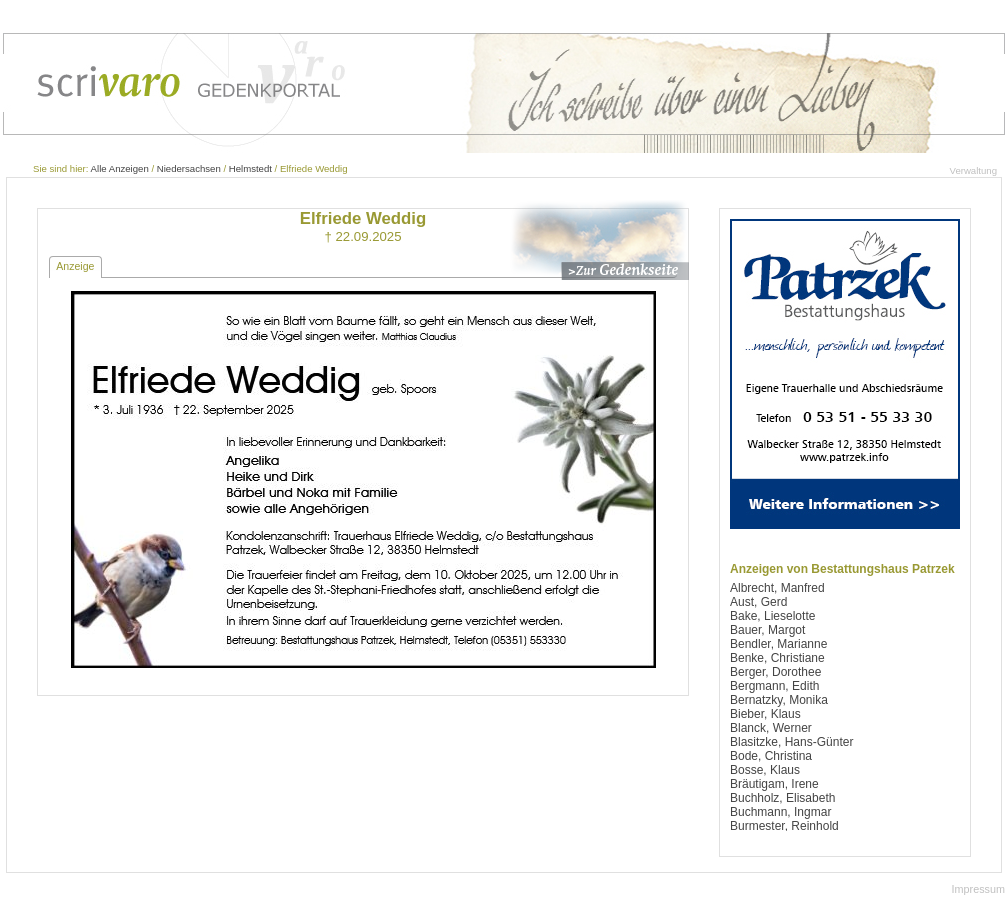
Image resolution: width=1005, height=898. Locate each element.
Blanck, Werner (771, 728)
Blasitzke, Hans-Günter (791, 742)
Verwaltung (973, 170)
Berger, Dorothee (775, 672)
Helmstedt (250, 168)
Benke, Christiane (777, 658)
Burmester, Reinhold (784, 826)
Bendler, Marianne (778, 644)
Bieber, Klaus (765, 714)
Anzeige (75, 266)
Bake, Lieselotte (772, 616)
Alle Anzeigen (120, 168)
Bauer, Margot (767, 630)
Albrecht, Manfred (777, 588)
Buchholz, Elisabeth (782, 798)
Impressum (978, 889)
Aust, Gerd (758, 602)
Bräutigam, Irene (774, 784)
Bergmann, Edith (774, 686)
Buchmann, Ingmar (780, 812)
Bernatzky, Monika (779, 700)
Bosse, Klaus (765, 770)
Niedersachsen (189, 168)
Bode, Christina (771, 756)
